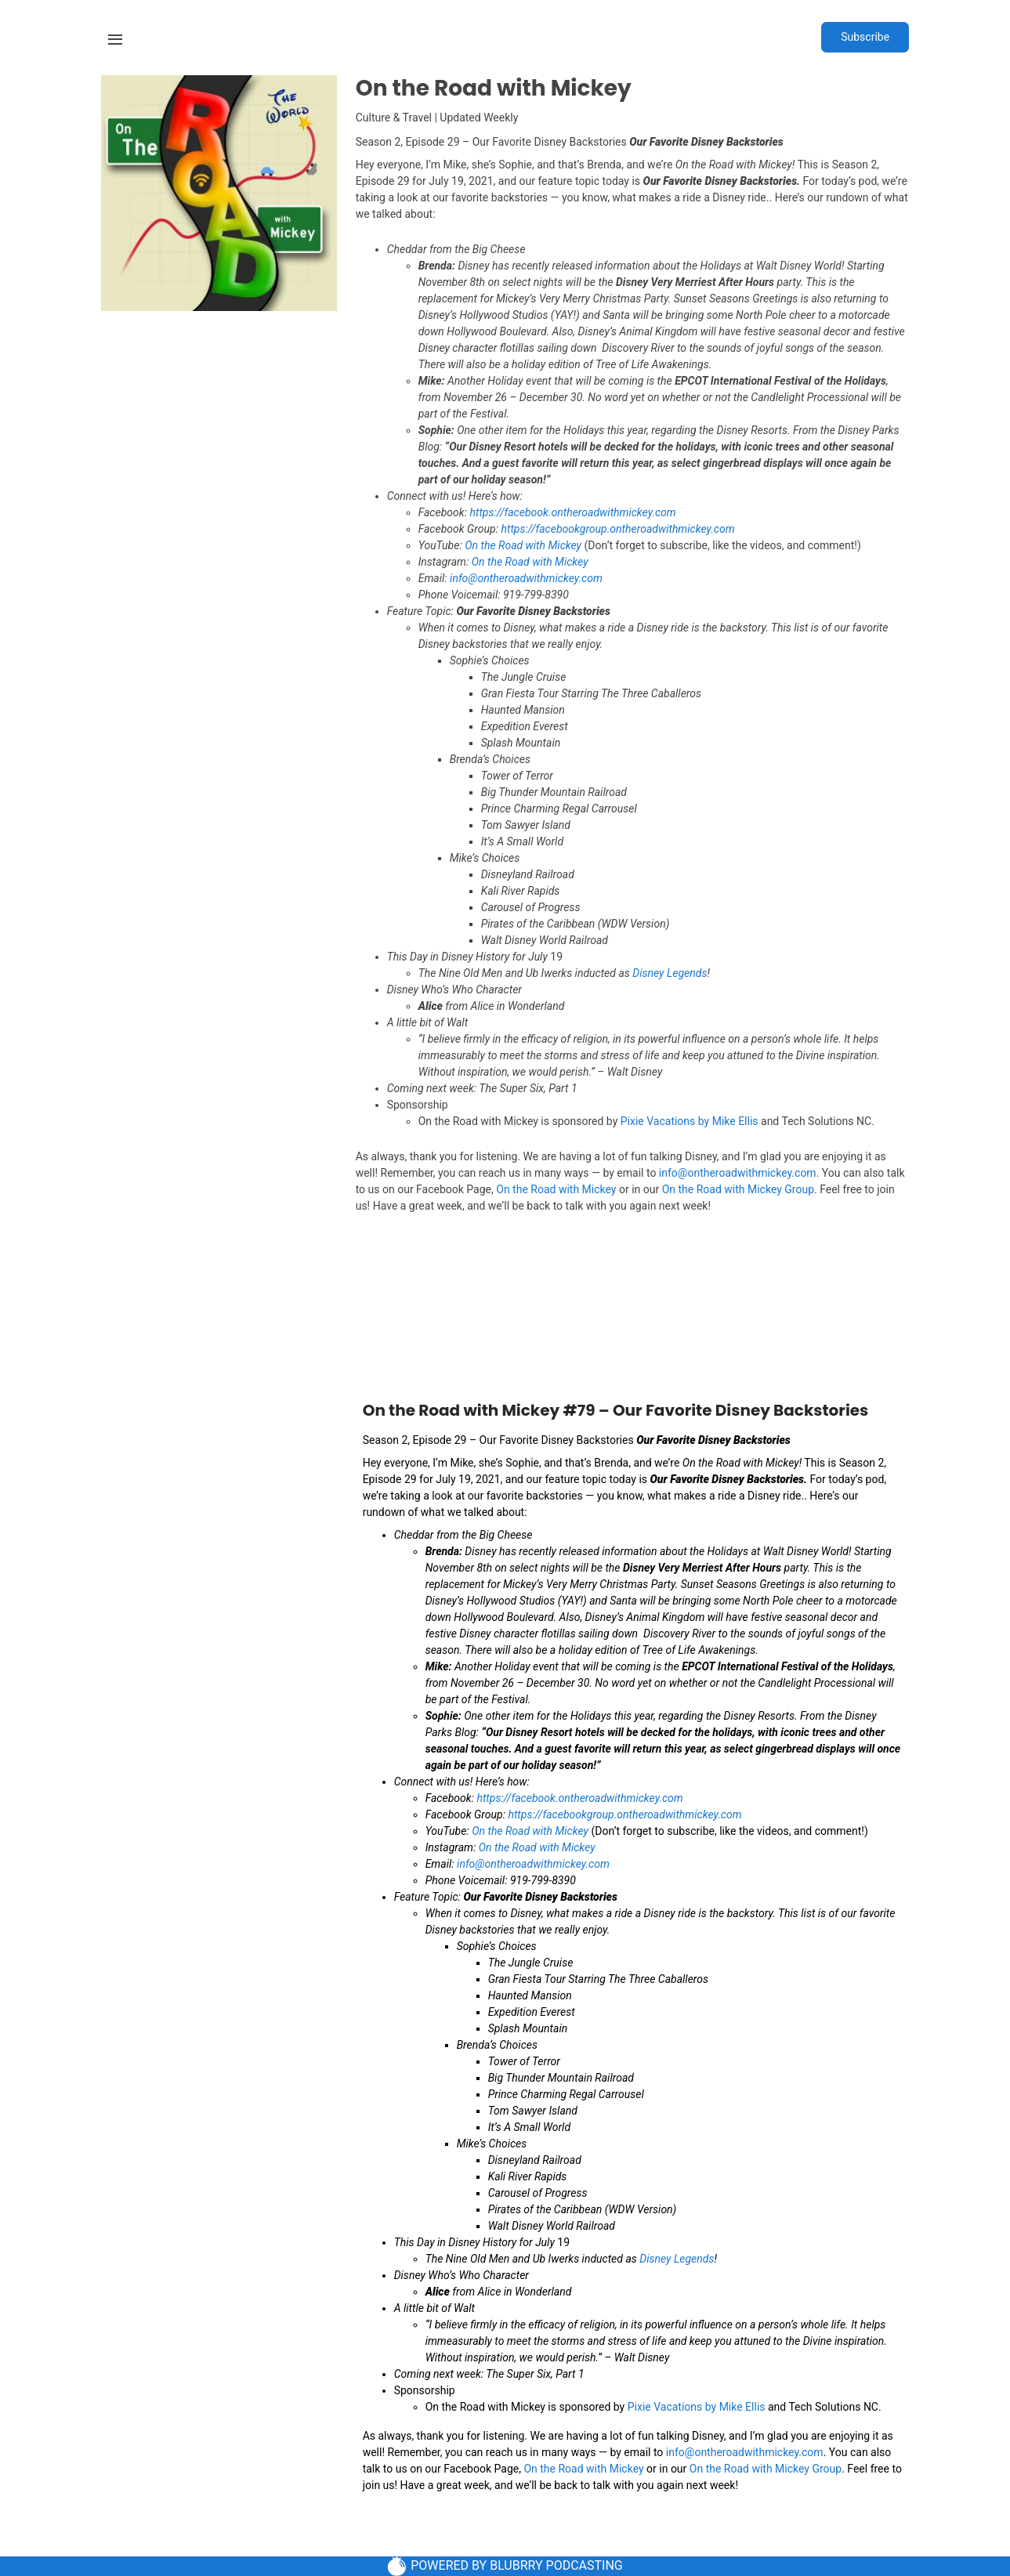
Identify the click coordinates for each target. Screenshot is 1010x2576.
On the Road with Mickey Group (738, 1189)
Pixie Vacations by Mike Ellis (689, 1121)
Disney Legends (669, 973)
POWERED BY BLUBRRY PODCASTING (505, 2566)
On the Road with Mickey (523, 545)
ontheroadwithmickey (602, 512)
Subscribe (865, 37)
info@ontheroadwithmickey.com (737, 1173)
